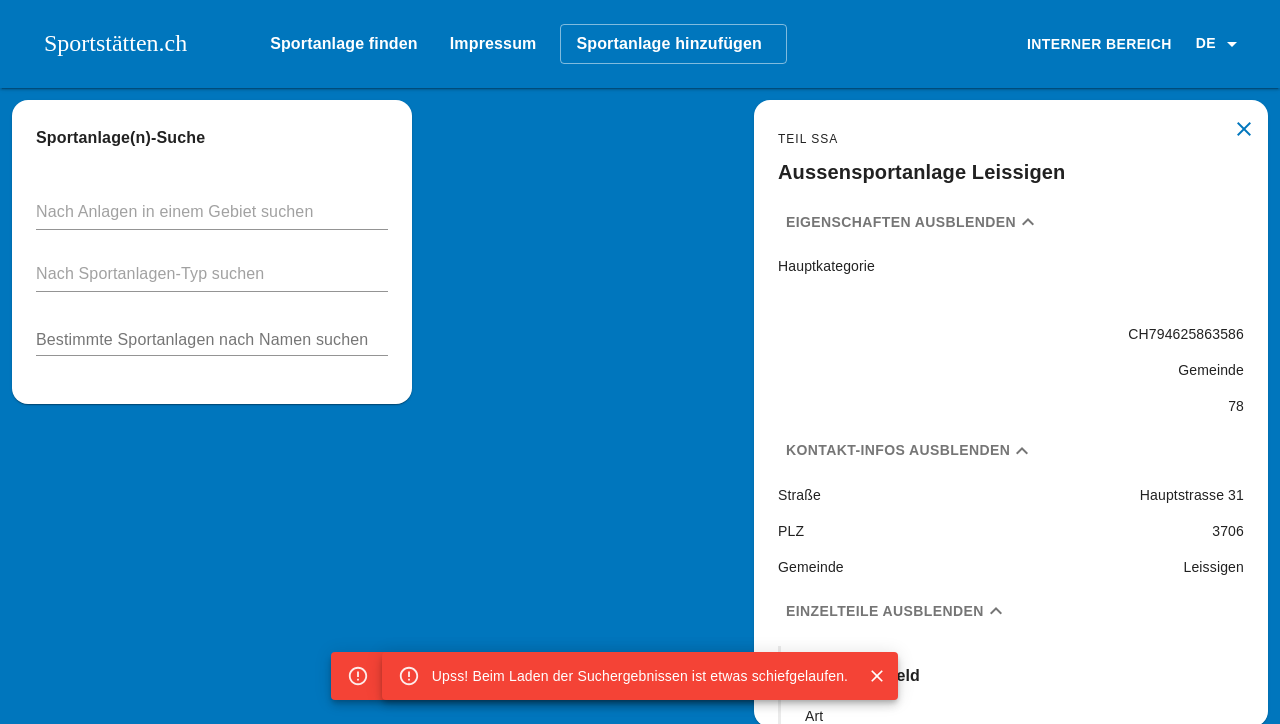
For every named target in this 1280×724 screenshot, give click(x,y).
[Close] (877, 676)
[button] (1220, 44)
